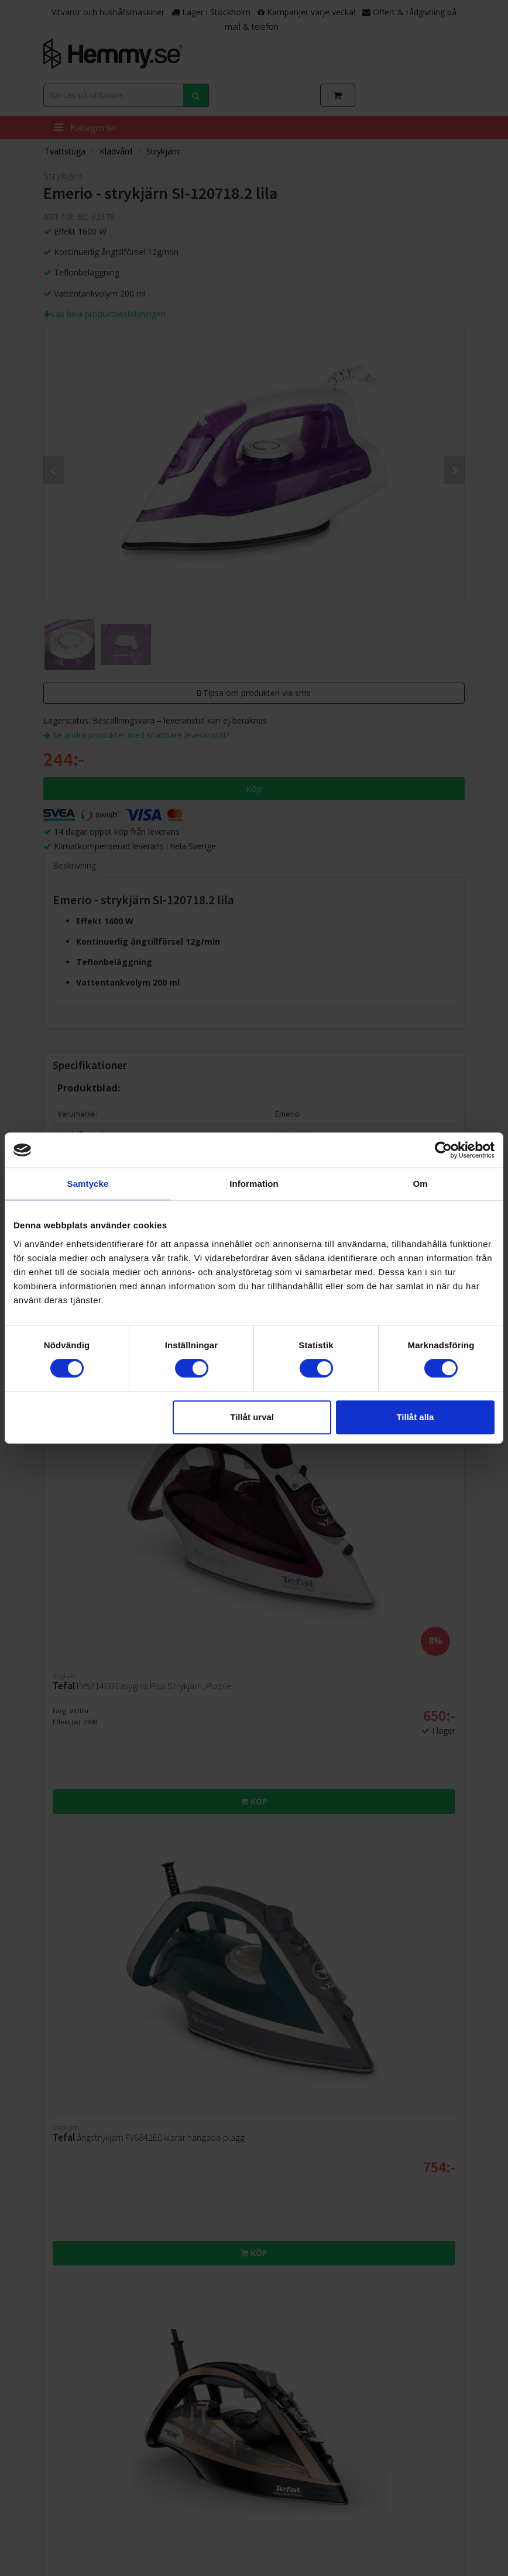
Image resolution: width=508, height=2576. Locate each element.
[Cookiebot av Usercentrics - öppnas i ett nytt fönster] (443, 1150)
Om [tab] (420, 1184)
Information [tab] (254, 1184)
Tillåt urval (252, 1417)
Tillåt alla (415, 1417)
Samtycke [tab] (88, 1184)
